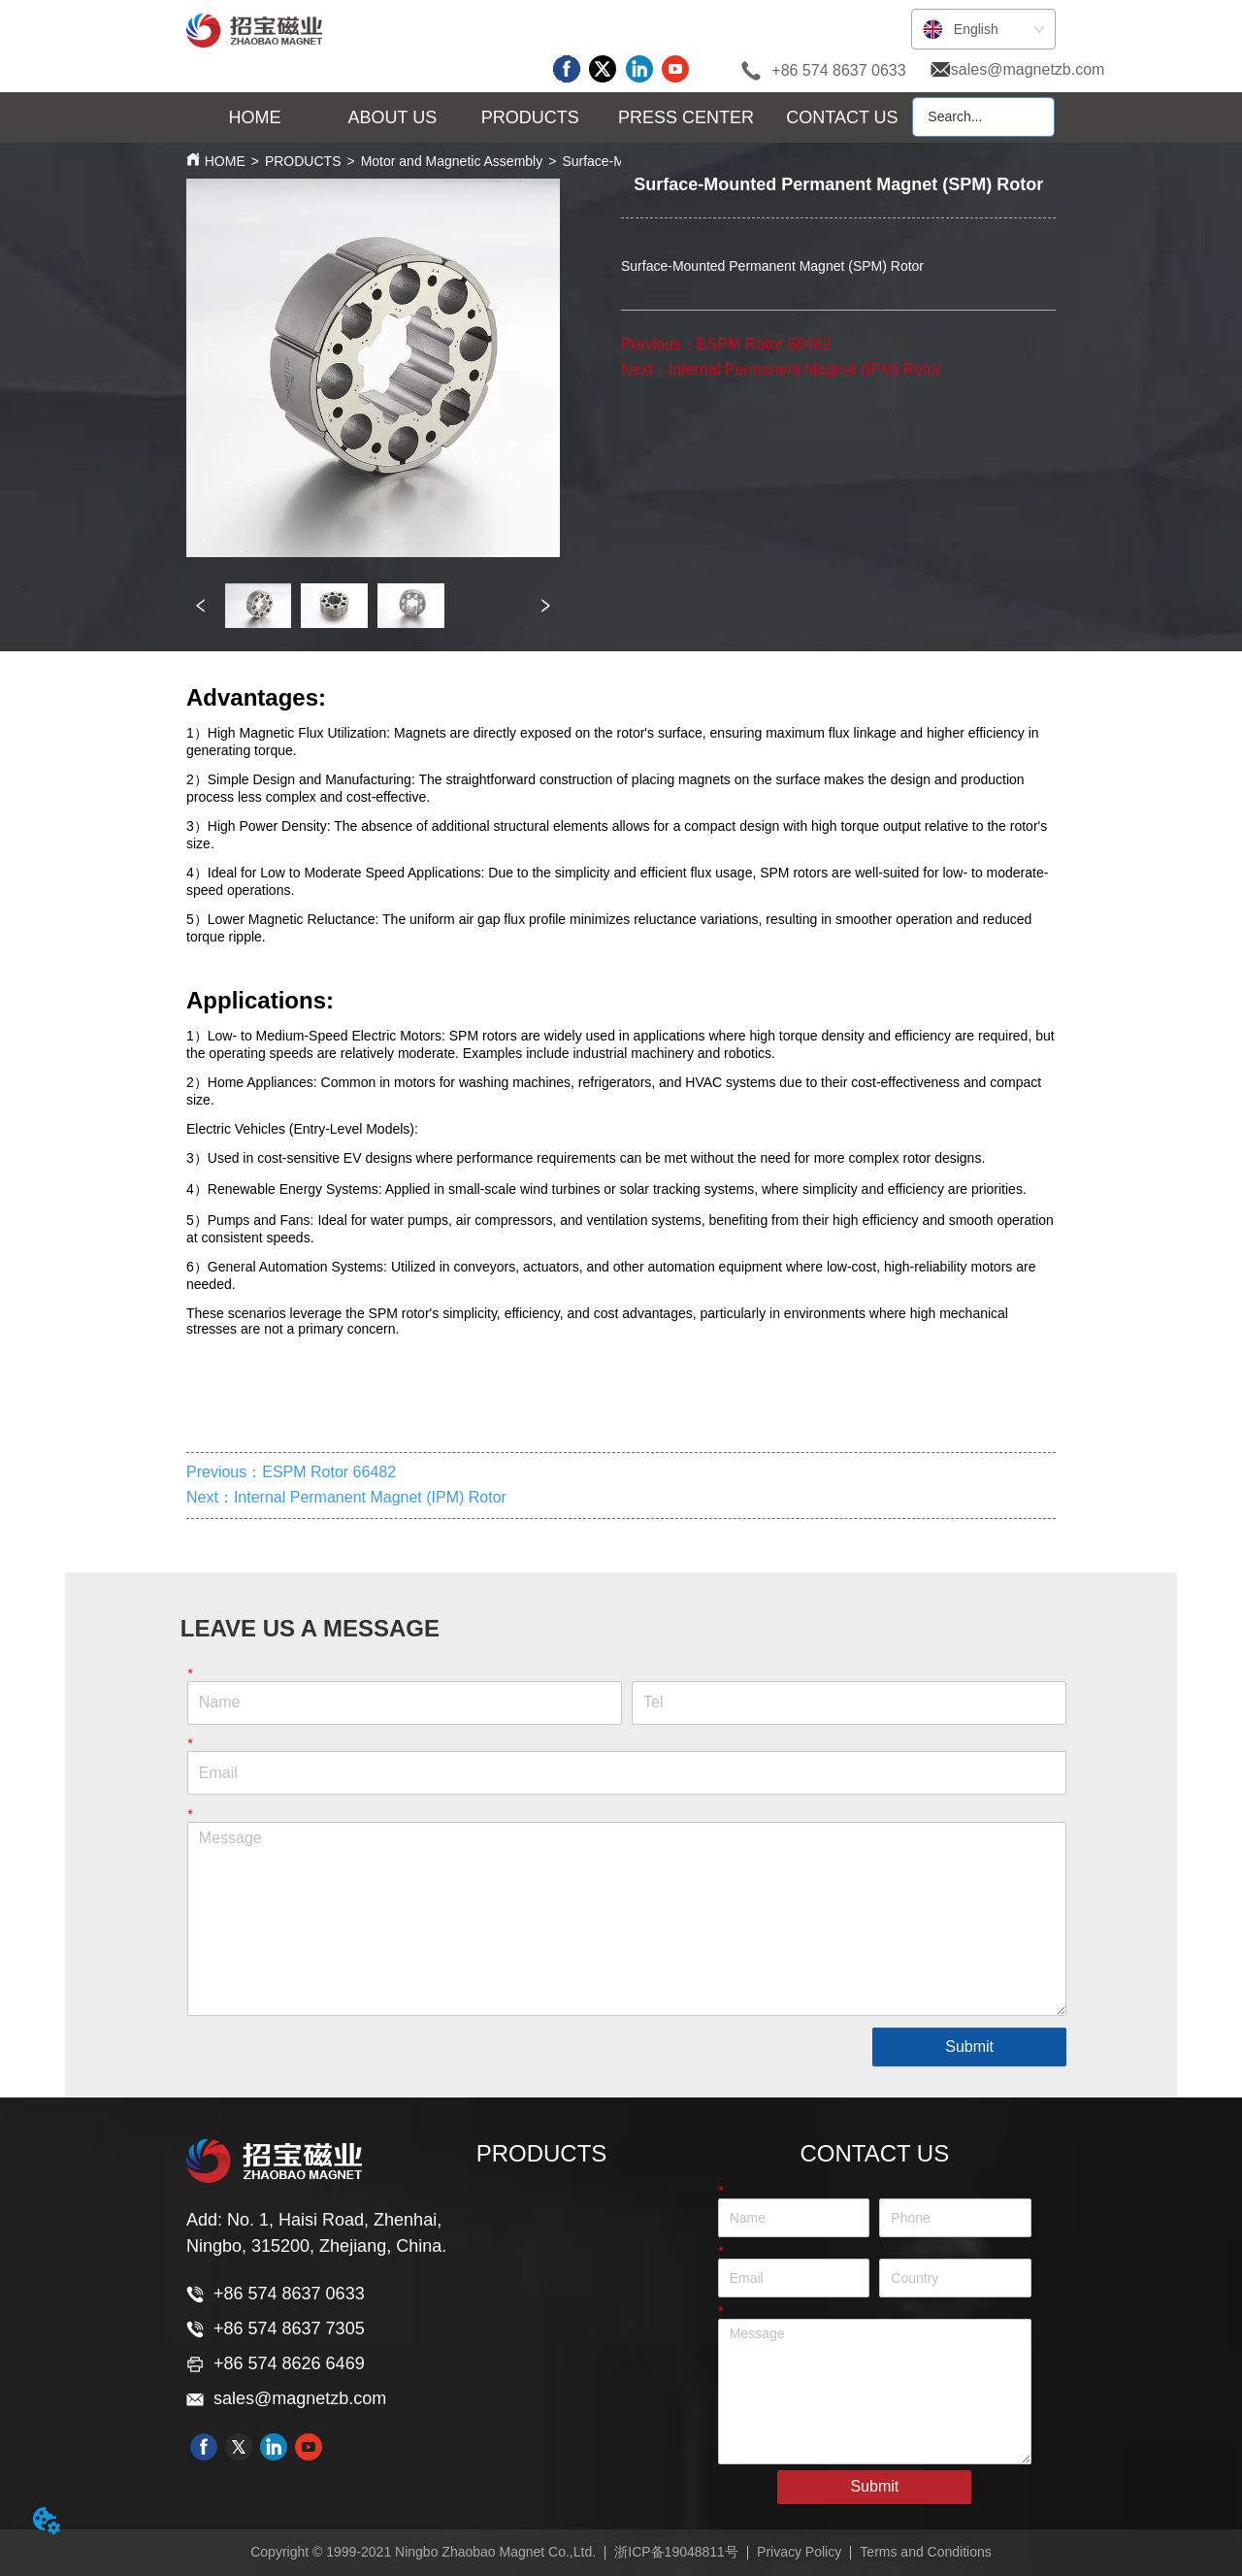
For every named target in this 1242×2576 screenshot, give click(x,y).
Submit (969, 2046)
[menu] (548, 118)
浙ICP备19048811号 (676, 2551)
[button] (393, 118)
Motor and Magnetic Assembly (452, 161)
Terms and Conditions (925, 2551)
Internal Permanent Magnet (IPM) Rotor (805, 369)
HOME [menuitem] (255, 117)
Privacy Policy (799, 2551)
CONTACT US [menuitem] (842, 117)
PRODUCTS (303, 161)
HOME (225, 161)
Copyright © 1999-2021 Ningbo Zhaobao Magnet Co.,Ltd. (423, 2551)
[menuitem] (393, 118)
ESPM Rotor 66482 (764, 344)
